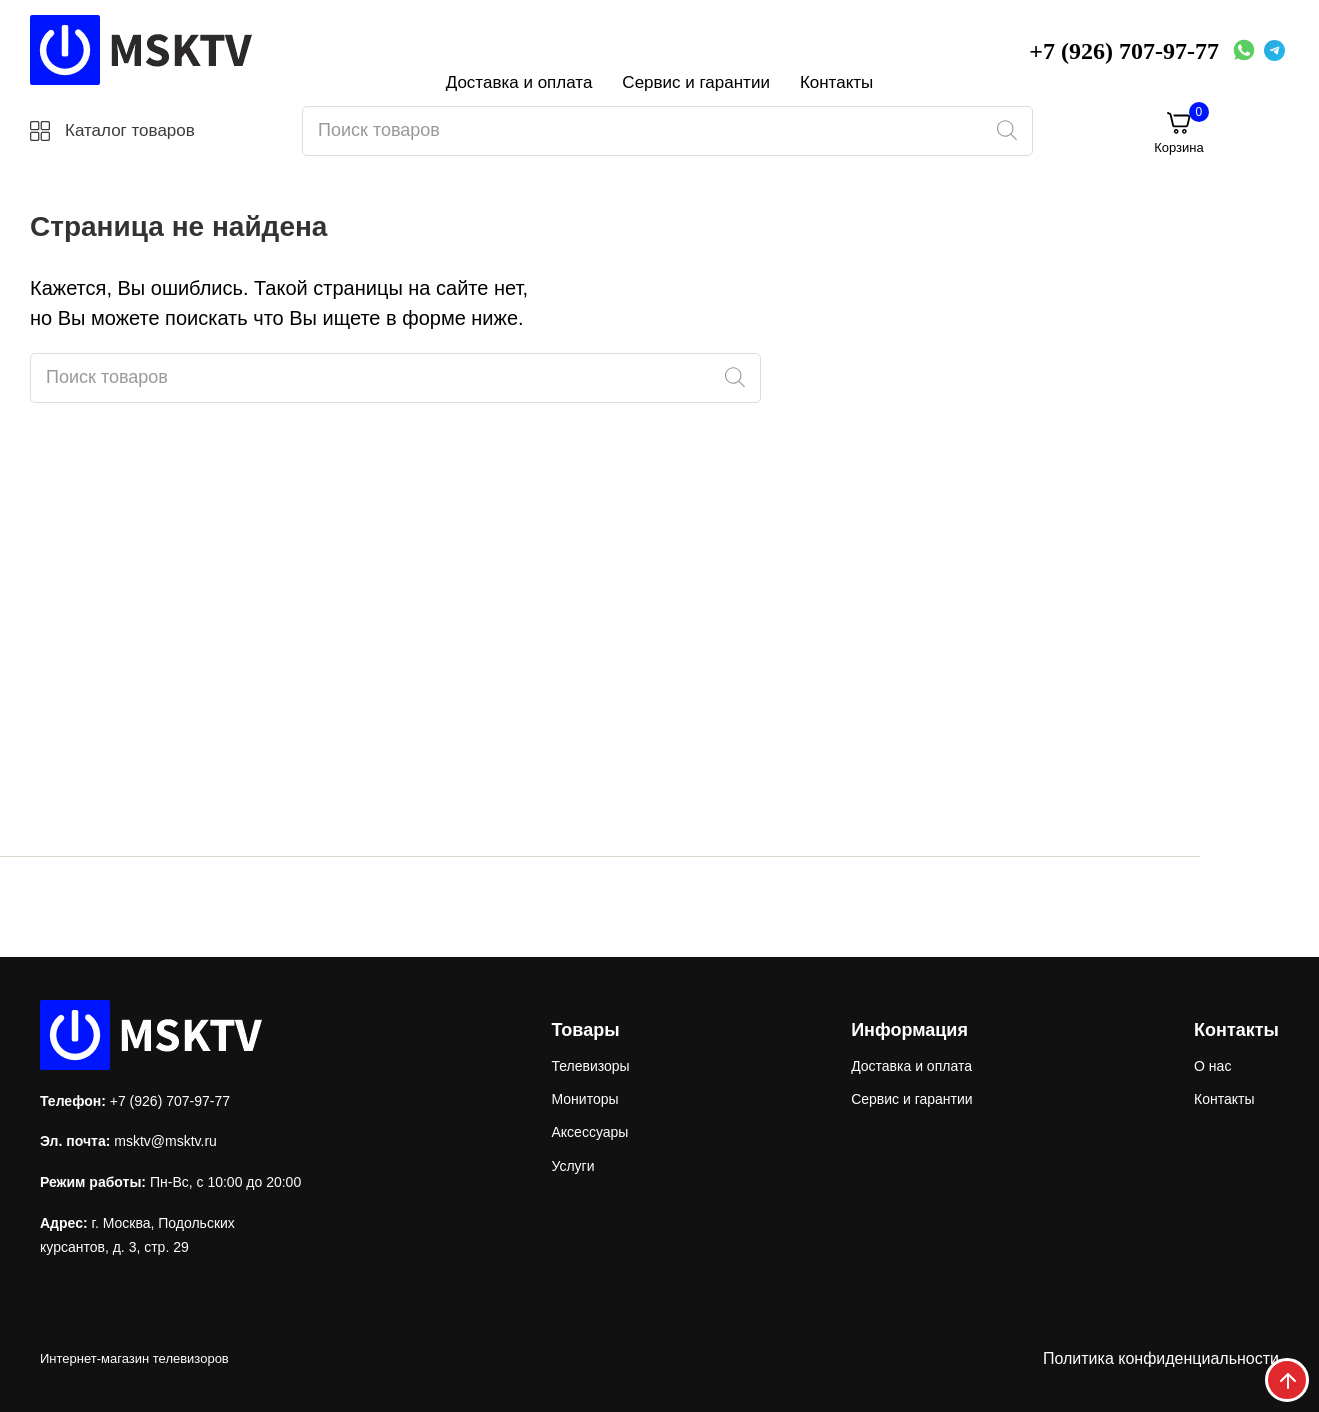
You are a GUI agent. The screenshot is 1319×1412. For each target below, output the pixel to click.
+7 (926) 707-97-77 (1124, 51)
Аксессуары (589, 1132)
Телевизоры (590, 1066)
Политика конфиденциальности (1161, 1358)
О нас (1212, 1066)
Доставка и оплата (519, 82)
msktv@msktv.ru (165, 1141)
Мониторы (584, 1099)
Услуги (572, 1166)
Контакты (836, 82)
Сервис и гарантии (696, 82)
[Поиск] (1006, 131)
